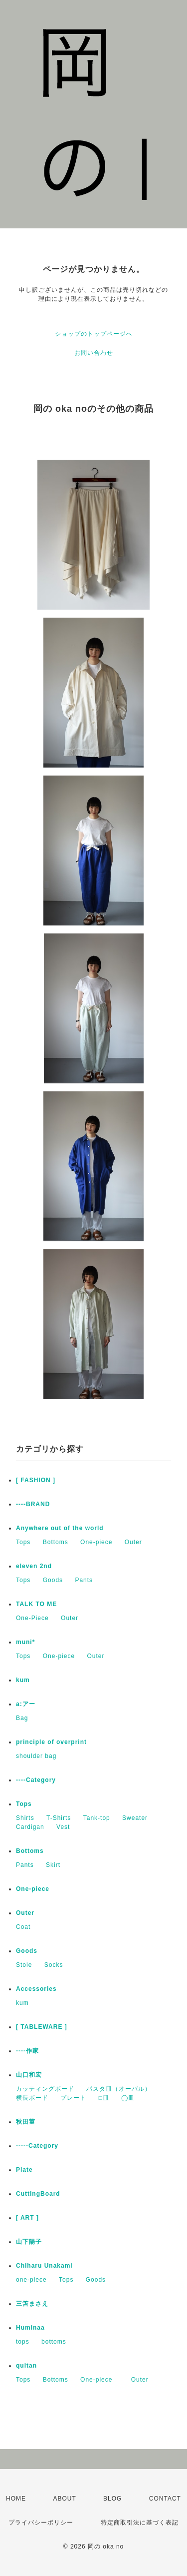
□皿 (104, 2097)
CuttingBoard (38, 2193)
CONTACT (165, 2498)
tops (22, 2341)
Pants (84, 1580)
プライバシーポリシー (40, 2522)
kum (23, 1680)
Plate (24, 2169)
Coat (23, 1926)
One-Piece (32, 1618)
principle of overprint (54, 1741)
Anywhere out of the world (60, 1528)
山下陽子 (29, 2241)
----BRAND (33, 1504)
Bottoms (55, 1542)
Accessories (36, 1988)
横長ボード (32, 2097)
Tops (23, 1542)
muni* (25, 1642)
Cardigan (30, 1826)
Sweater (135, 1817)
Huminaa (30, 2327)
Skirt (53, 1864)
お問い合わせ (93, 352)
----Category (36, 1779)
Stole (24, 1964)
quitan (26, 2365)
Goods (53, 1580)
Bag (22, 1718)
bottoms (53, 2341)
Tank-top (96, 1817)
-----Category (37, 2145)
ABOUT (64, 2498)
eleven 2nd (34, 1566)
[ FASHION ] (35, 1480)
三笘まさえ (32, 2303)
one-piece (31, 2279)
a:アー (25, 1704)
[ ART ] (27, 2217)
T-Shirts (58, 1817)
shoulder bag (36, 1755)
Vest (63, 1826)
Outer (133, 1542)
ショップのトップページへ (94, 333)
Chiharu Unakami (44, 2265)
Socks (53, 1964)
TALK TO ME (36, 1604)
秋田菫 (25, 2121)
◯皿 (128, 2097)
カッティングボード (45, 2088)
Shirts (25, 1817)
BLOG (112, 2498)
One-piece (96, 1542)
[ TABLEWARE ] (41, 2026)
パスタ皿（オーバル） (118, 2088)
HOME (16, 2498)
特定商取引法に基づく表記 (140, 2522)
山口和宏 (29, 2074)
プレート (73, 2097)
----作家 (27, 2050)
